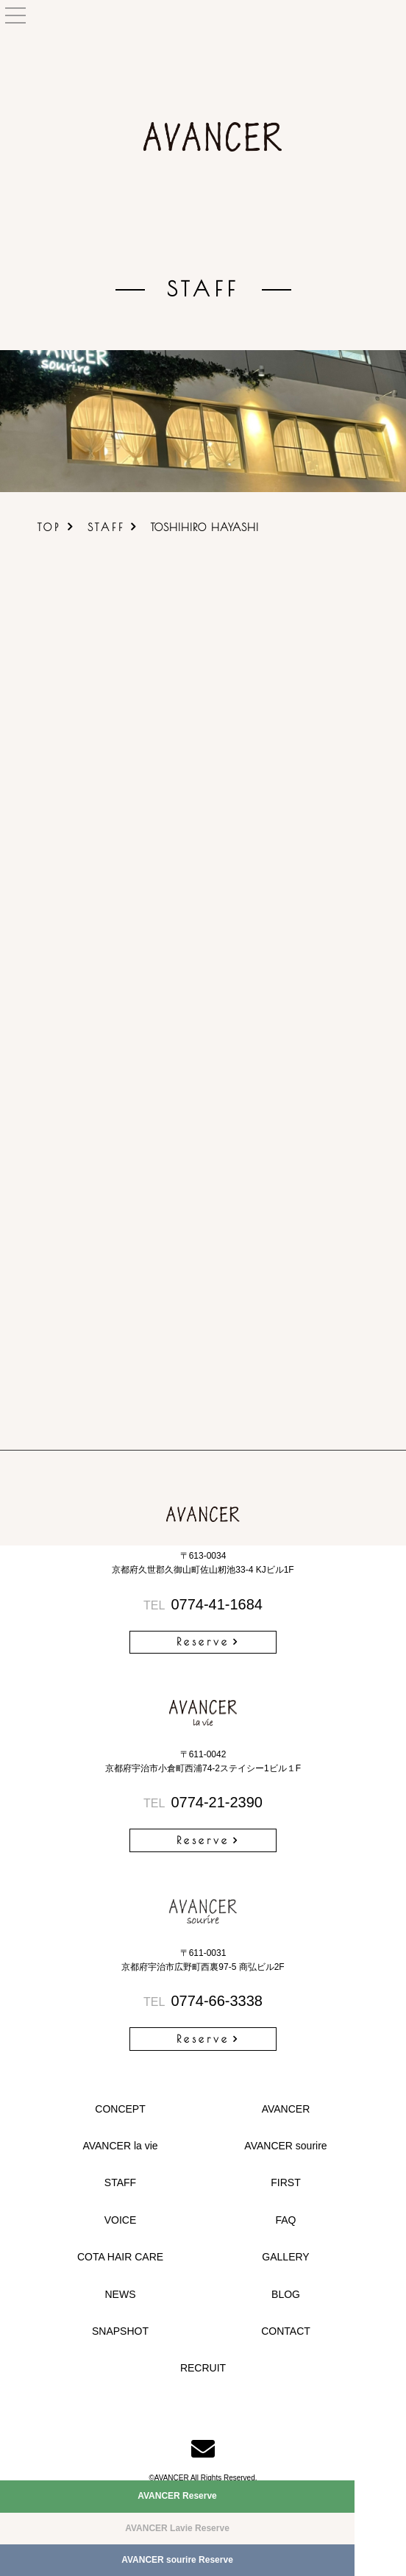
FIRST (285, 2182)
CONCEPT (120, 2109)
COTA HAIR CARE (120, 2257)
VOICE (120, 2220)
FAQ (285, 2220)
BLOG (285, 2294)
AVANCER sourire (285, 2146)
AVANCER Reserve (177, 2496)
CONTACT (285, 2331)
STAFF (106, 527)
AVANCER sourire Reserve (177, 2560)
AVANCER (286, 2109)
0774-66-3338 (203, 2001)
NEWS (120, 2294)
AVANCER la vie (119, 2146)
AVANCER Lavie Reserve (177, 2528)
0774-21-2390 (203, 1802)
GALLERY (285, 2257)
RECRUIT (203, 2368)
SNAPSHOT (120, 2331)
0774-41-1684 (203, 1604)
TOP (49, 527)
